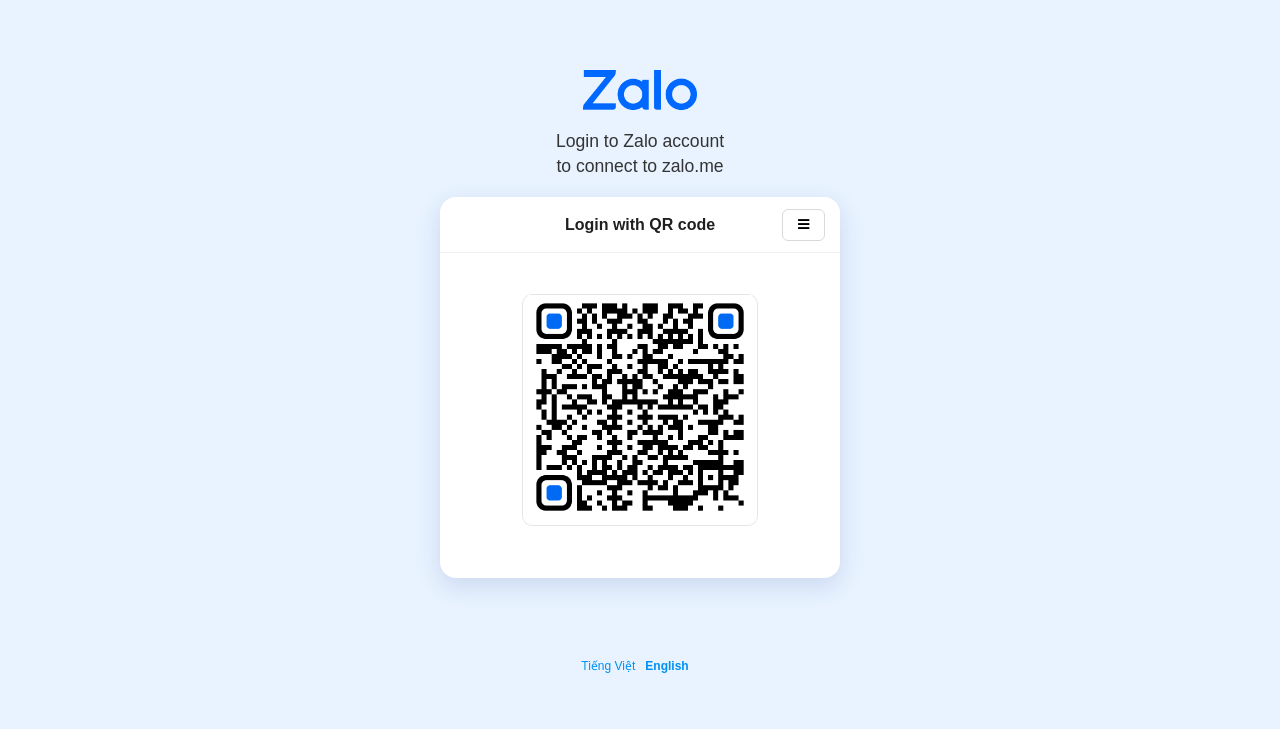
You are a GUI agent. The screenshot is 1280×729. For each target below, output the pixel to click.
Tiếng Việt (608, 666)
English (666, 666)
